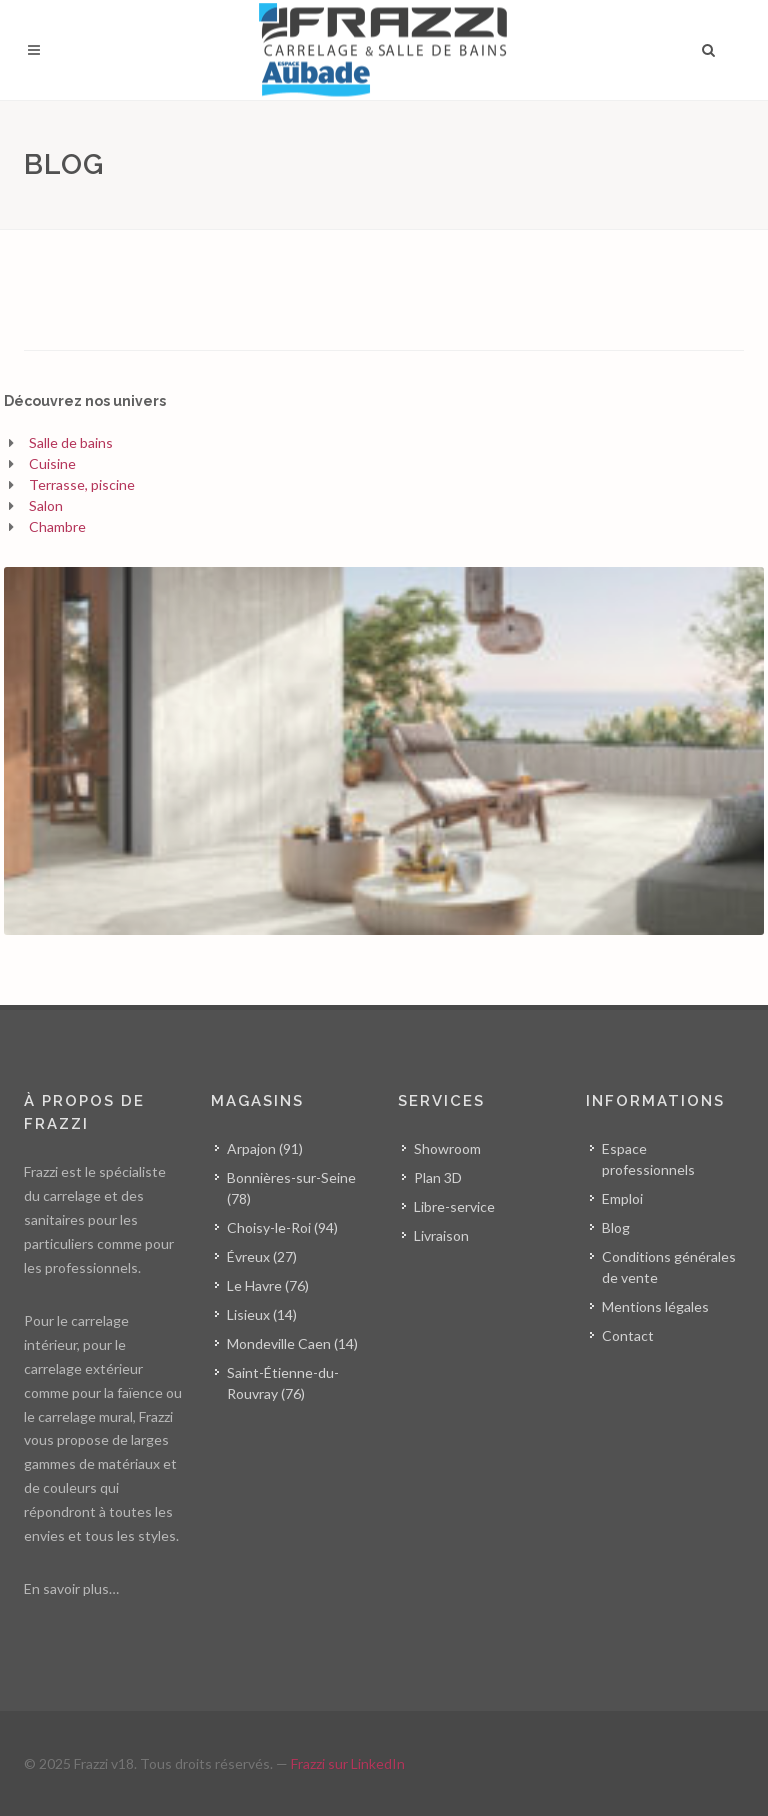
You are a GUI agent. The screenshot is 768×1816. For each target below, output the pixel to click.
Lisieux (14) (262, 1314)
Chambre (57, 526)
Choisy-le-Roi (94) (282, 1227)
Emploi (622, 1198)
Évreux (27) (262, 1256)
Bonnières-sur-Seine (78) (291, 1188)
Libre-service (454, 1206)
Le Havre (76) (268, 1285)
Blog (616, 1227)
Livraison (441, 1235)
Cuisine (52, 463)
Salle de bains (71, 442)
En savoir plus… (71, 1588)
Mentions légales (655, 1306)
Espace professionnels (648, 1159)
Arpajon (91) (265, 1148)
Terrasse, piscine (82, 484)
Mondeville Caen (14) (292, 1343)
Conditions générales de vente (669, 1267)
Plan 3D (438, 1177)
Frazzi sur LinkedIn (348, 1763)
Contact (628, 1335)
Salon (46, 505)
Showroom (447, 1148)
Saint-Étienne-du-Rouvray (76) (283, 1383)
